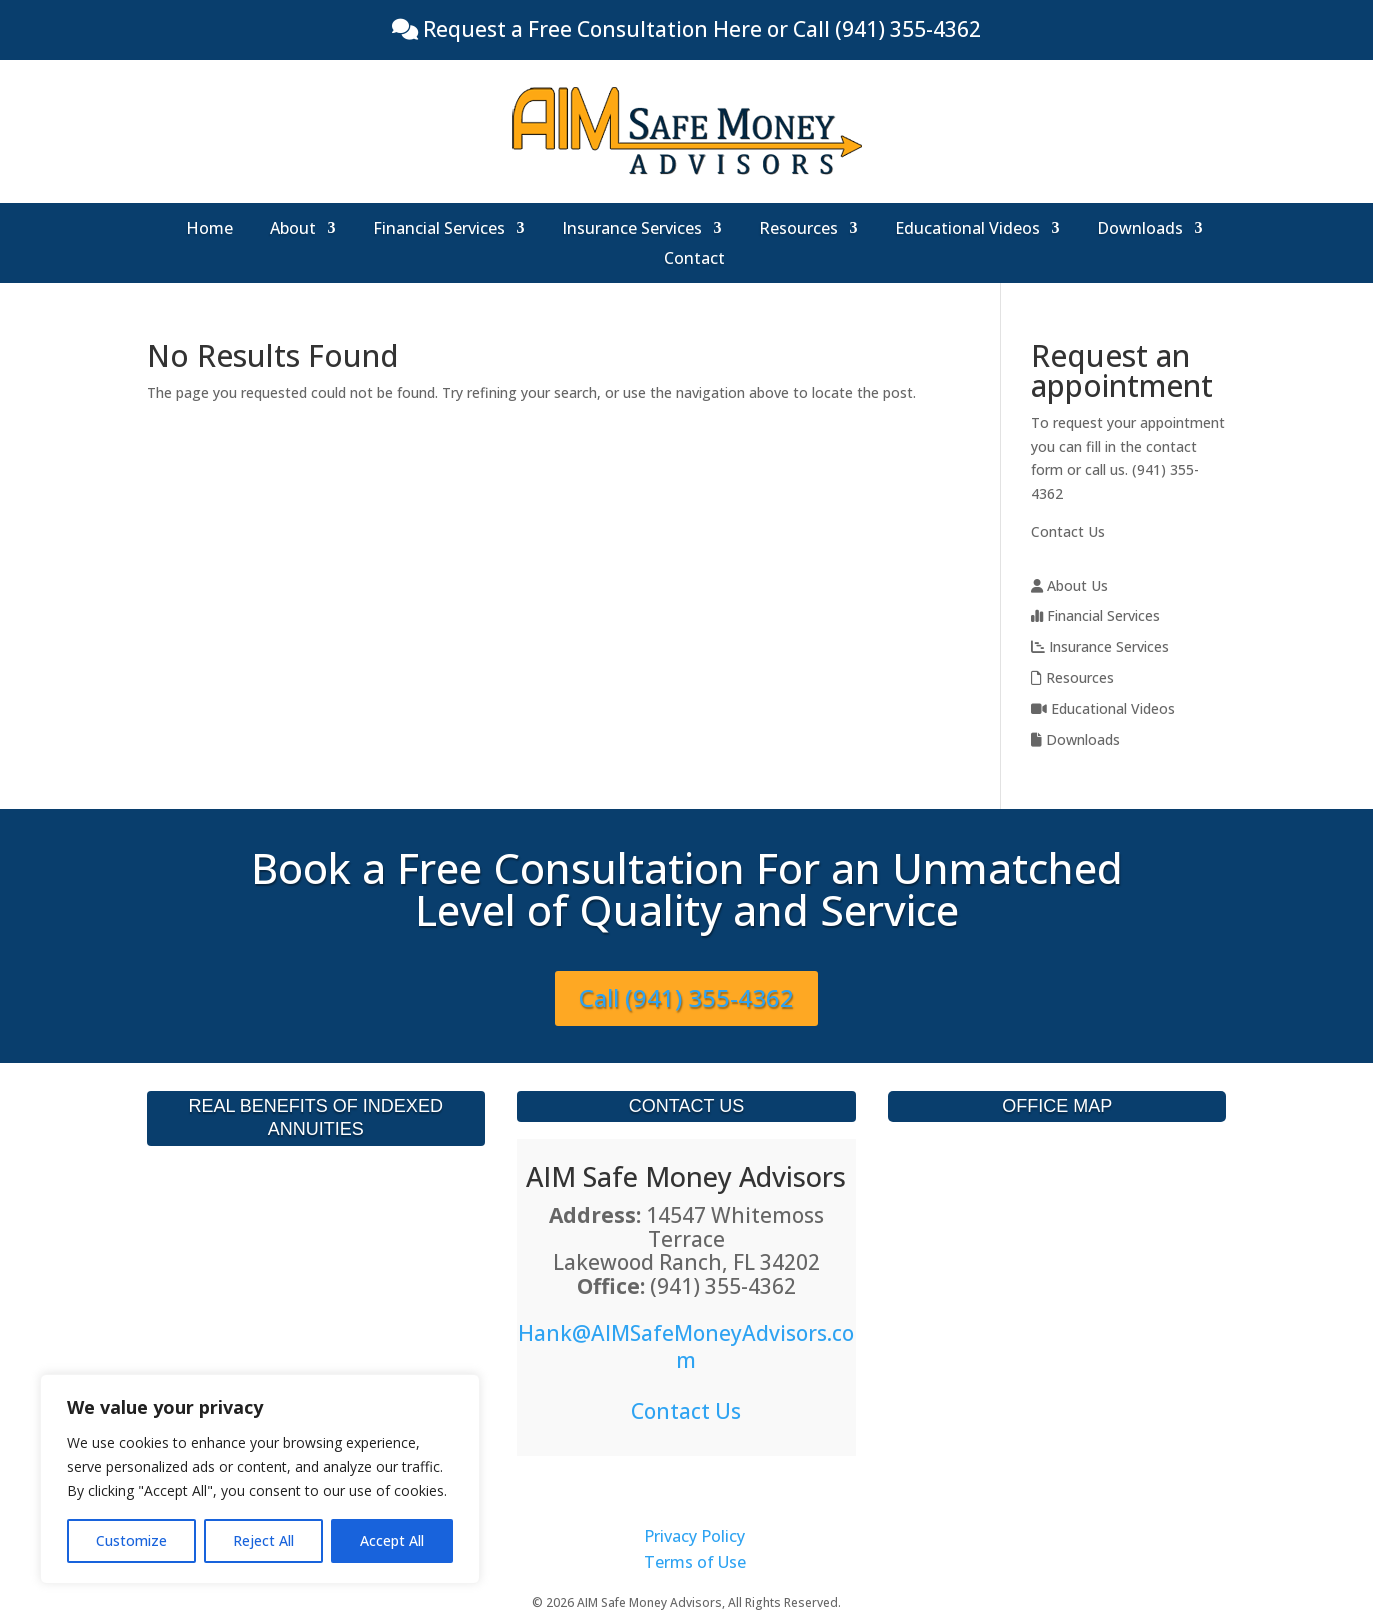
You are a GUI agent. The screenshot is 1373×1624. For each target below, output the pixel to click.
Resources (798, 230)
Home (209, 230)
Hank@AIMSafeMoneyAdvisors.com (686, 1346)
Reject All (263, 1540)
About (293, 230)
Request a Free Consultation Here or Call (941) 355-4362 (699, 29)
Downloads (1140, 230)
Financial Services (439, 230)
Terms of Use (695, 1562)
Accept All (392, 1540)
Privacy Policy (694, 1536)
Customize (131, 1540)
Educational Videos (967, 230)
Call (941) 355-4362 (686, 997)
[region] (260, 1479)
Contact (694, 260)
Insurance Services (632, 230)
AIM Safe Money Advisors (686, 1176)
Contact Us (1068, 531)
